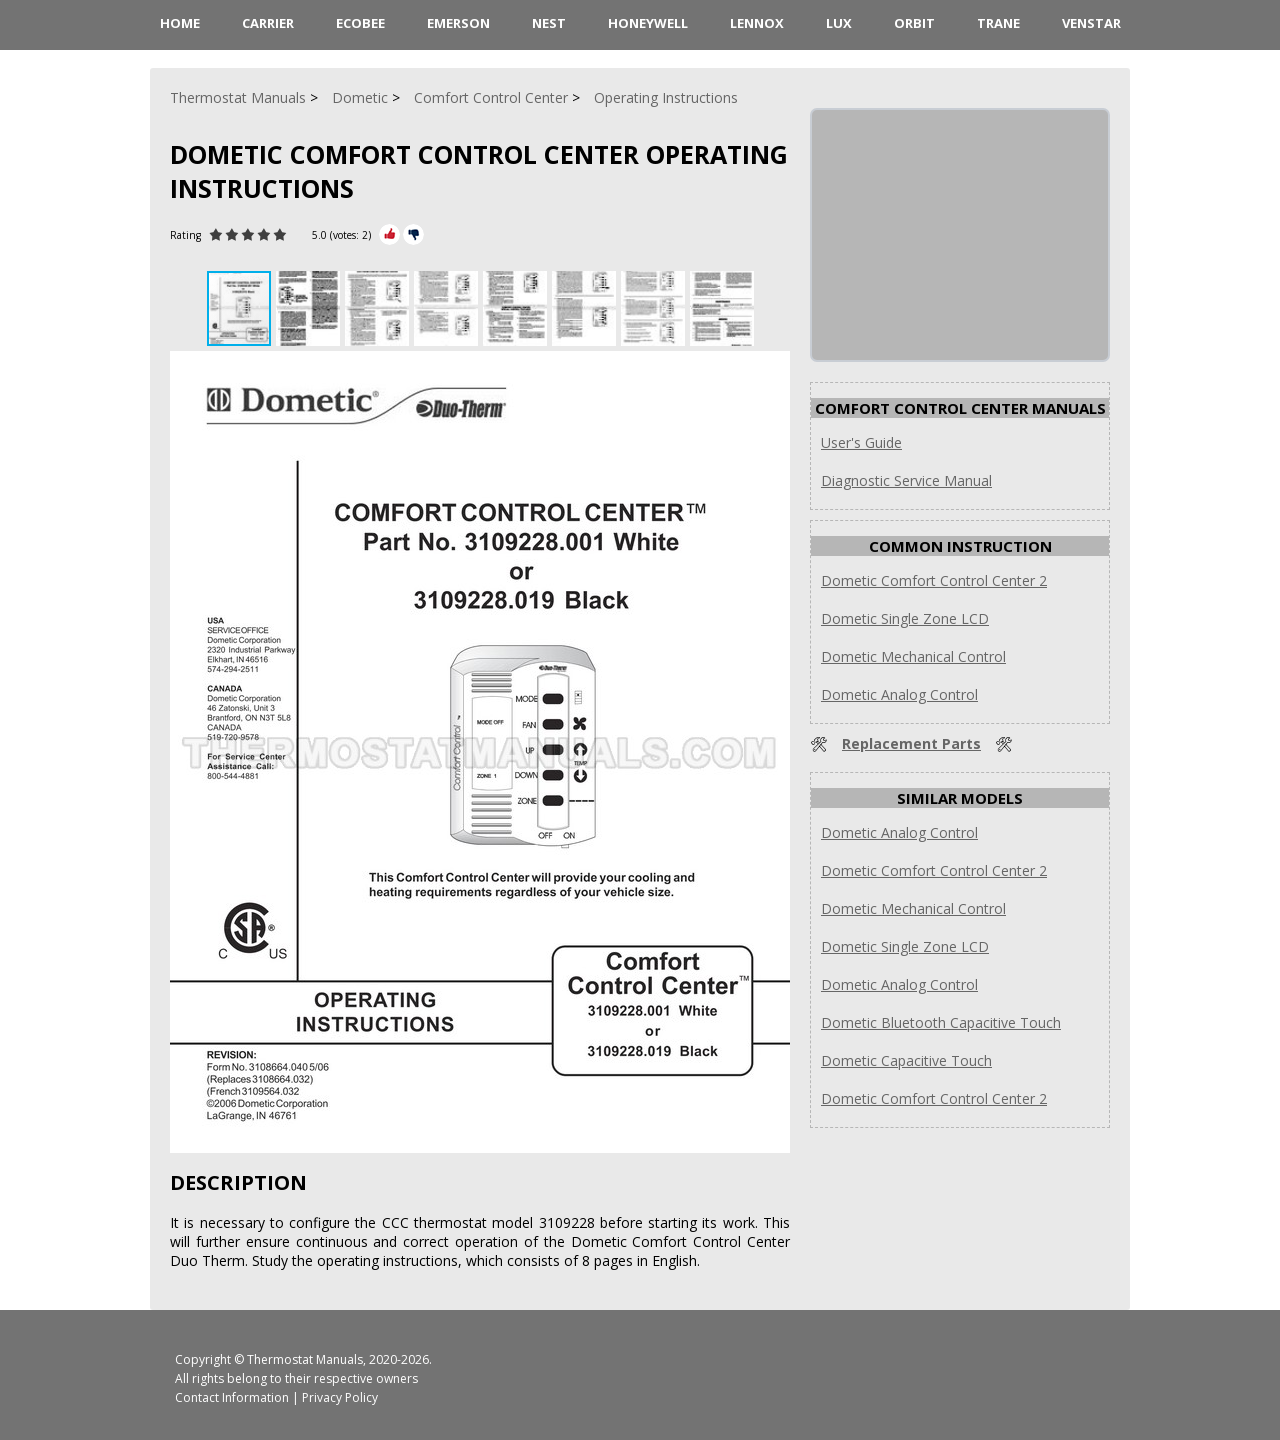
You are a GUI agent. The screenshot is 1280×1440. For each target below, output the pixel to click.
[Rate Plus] (389, 234)
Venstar (1091, 23)
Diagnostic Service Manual (906, 480)
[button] (310, 308)
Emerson (458, 23)
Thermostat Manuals (305, 1359)
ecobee (360, 23)
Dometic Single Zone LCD (905, 618)
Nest (549, 23)
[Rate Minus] (413, 234)
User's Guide (861, 442)
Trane (998, 23)
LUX (839, 23)
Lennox (757, 23)
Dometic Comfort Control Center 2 (934, 580)
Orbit (914, 23)
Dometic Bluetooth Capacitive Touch (941, 1022)
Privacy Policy (340, 1397)
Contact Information (232, 1397)
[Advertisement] (962, 235)
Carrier (268, 23)
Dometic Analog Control (899, 694)
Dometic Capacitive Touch (906, 1060)
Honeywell (648, 23)
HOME (180, 23)
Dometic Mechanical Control (913, 656)
